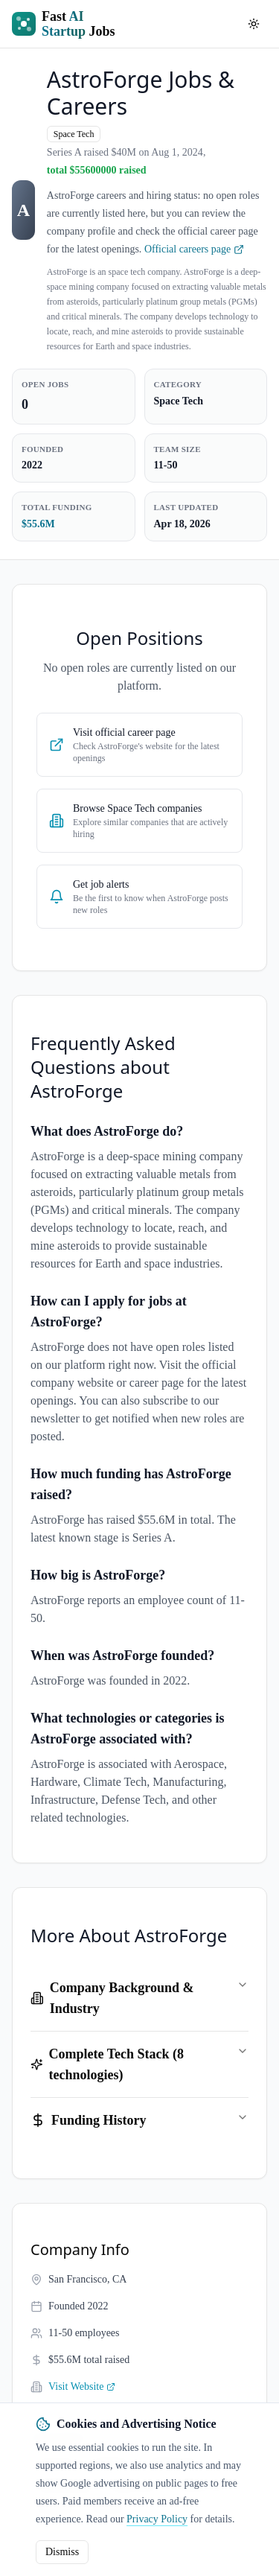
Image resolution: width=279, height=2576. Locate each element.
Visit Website (81, 2386)
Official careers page (194, 249)
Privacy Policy (156, 2519)
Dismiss (62, 2551)
